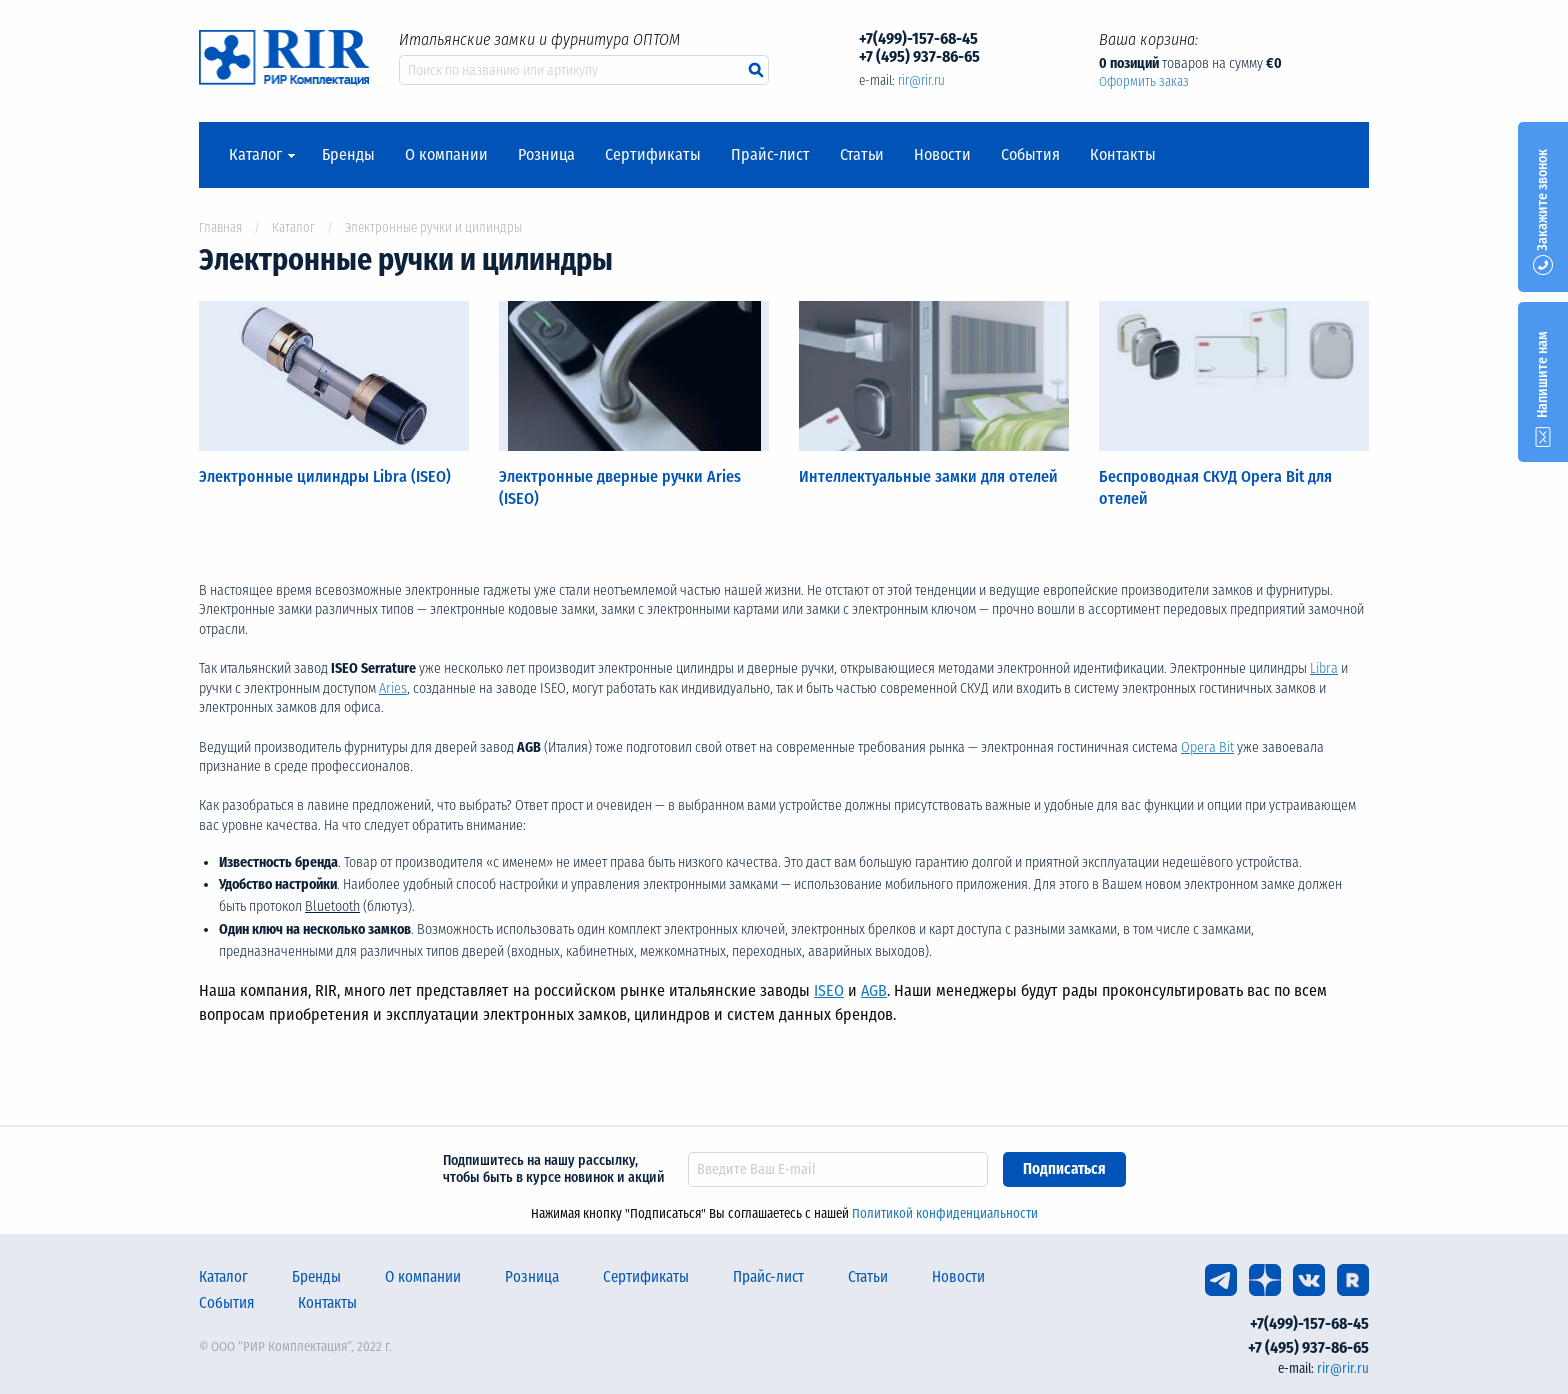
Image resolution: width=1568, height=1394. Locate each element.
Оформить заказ (1144, 81)
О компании (446, 155)
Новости (942, 155)
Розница (546, 155)
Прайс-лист (770, 155)
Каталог (255, 155)
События (1030, 155)
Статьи (862, 155)
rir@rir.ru (921, 80)
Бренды (348, 155)
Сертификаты (653, 155)
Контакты (1123, 155)
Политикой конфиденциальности (945, 1213)
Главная (220, 227)
